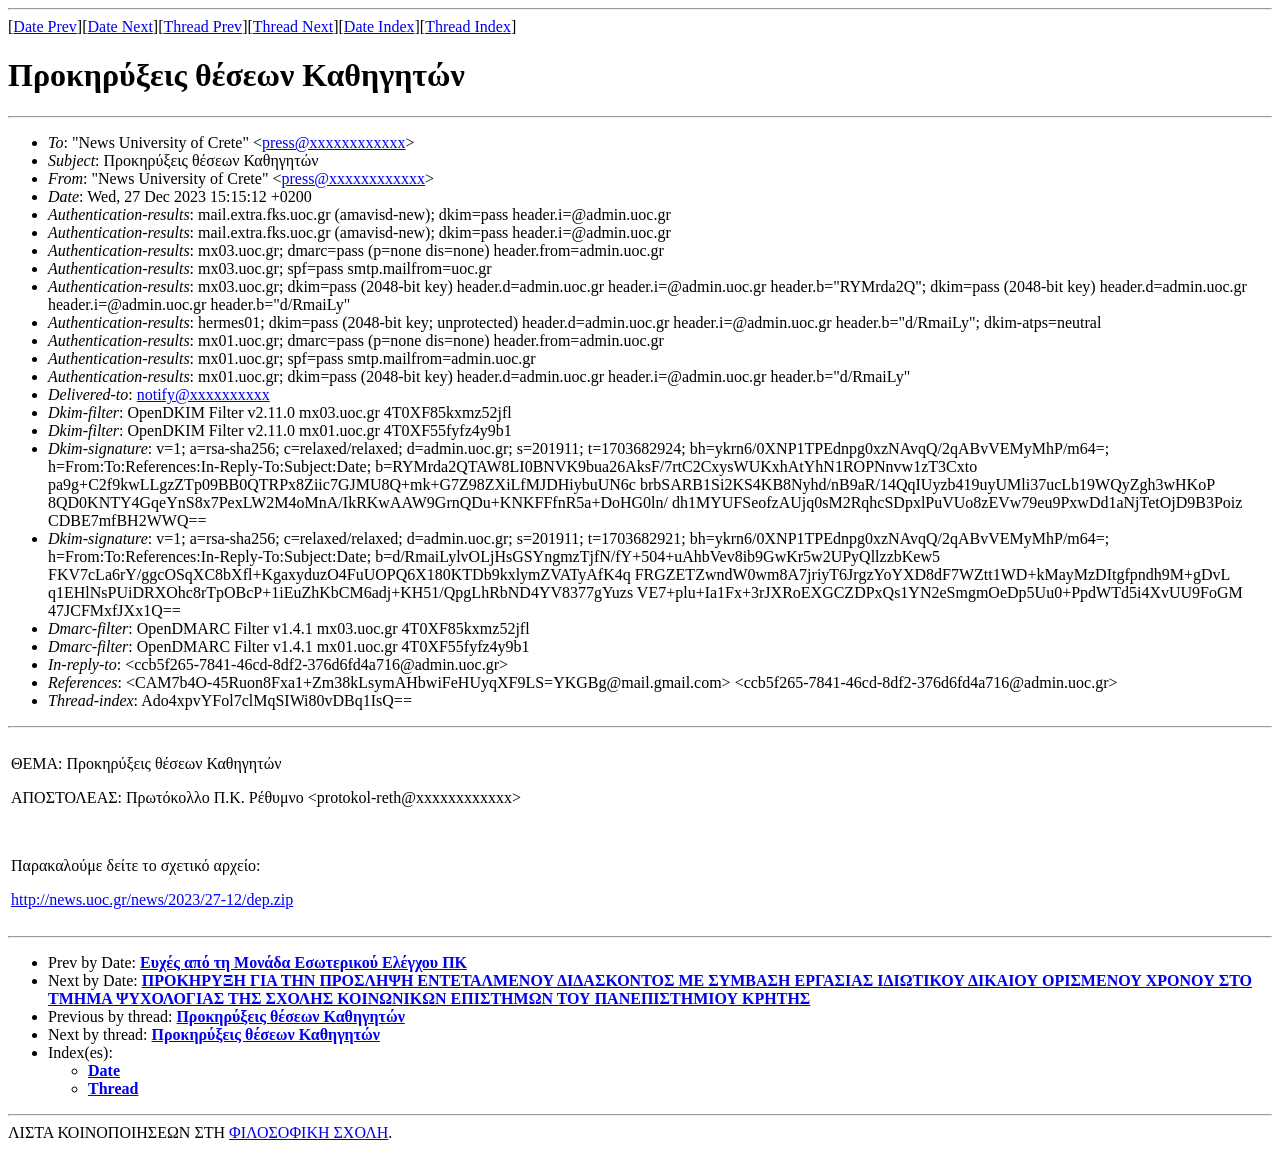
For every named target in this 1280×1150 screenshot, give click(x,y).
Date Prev (45, 26)
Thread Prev (202, 26)
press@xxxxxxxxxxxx (334, 142)
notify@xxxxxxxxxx (203, 394)
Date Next (120, 26)
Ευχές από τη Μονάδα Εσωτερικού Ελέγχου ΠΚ (303, 962)
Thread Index (468, 26)
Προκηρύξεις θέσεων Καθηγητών (290, 1016)
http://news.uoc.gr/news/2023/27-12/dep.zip (152, 899)
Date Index (379, 26)
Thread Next (293, 26)
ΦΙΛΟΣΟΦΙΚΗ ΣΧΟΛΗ (308, 1132)
